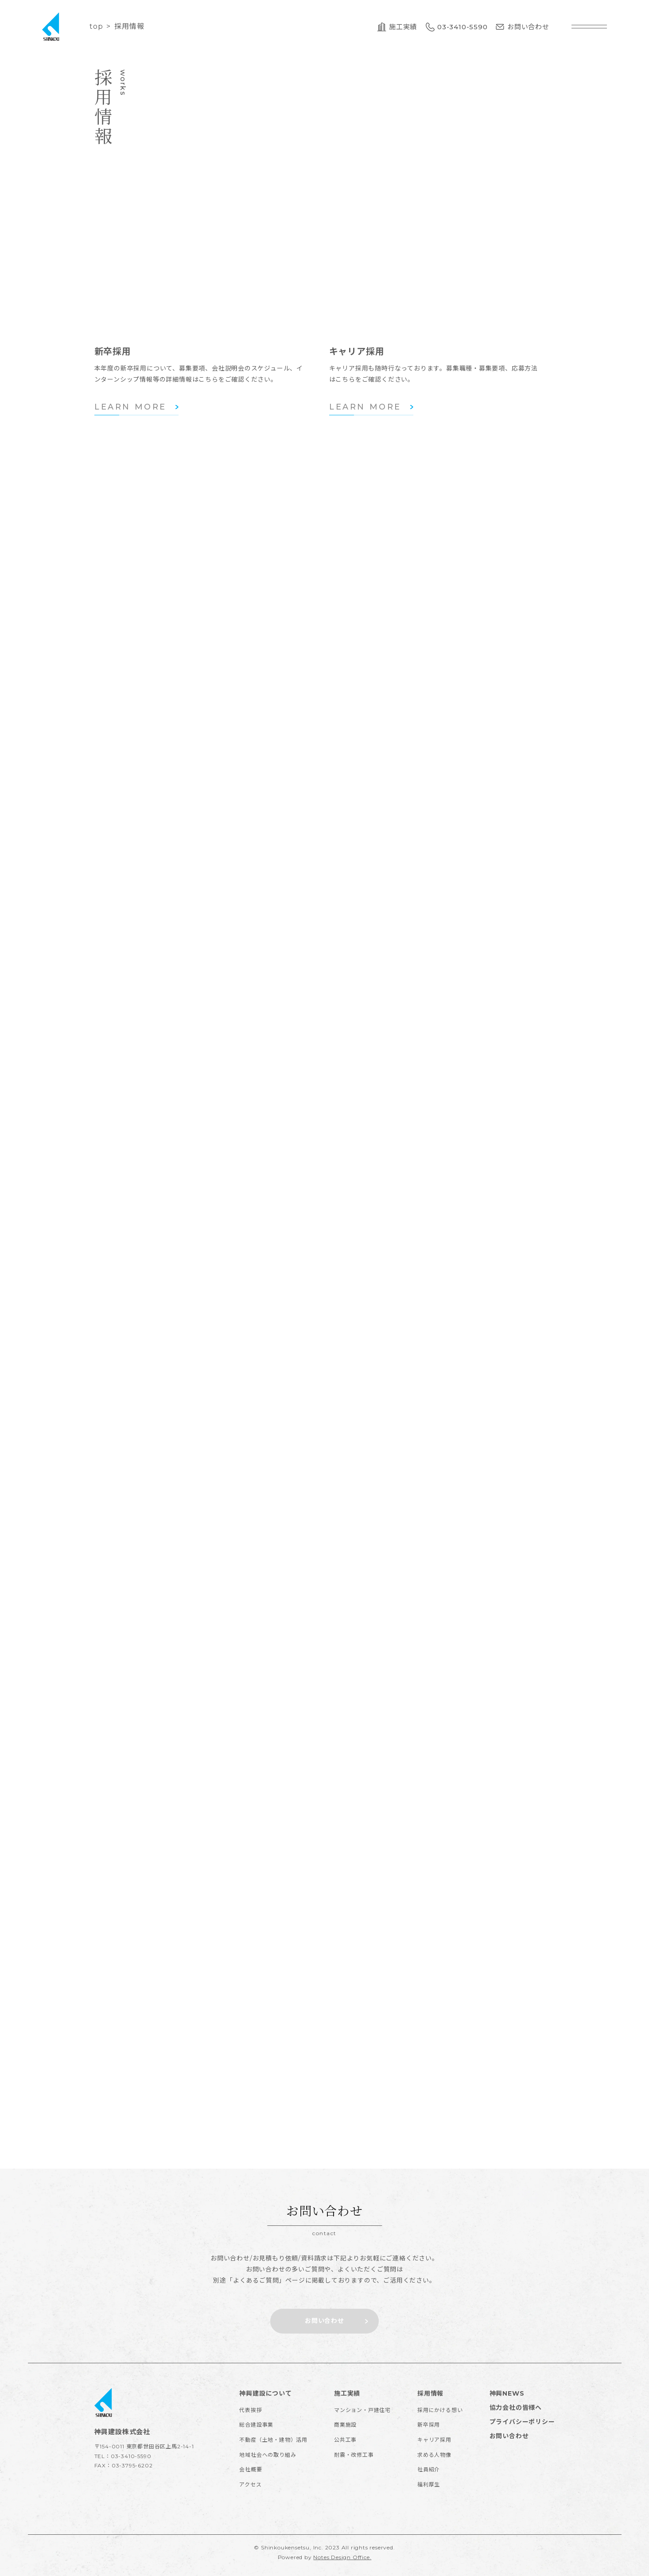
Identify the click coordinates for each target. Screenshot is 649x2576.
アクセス (250, 2484)
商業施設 (345, 2424)
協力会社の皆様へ (516, 2408)
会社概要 (250, 2469)
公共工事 (345, 2439)
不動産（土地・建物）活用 (273, 2439)
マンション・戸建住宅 (362, 2410)
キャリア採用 (434, 2439)
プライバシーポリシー (522, 2422)
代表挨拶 (250, 2410)
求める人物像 (434, 2454)
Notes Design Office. (342, 2557)
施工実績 (347, 2393)
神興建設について (265, 2393)
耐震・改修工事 (354, 2454)
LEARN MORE (130, 407)
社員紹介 (428, 2469)
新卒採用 (428, 2424)
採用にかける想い (439, 2410)
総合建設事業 (256, 2424)
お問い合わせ (509, 2436)
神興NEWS (507, 2393)
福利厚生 (428, 2484)
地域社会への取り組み (267, 2454)
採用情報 (430, 2393)
